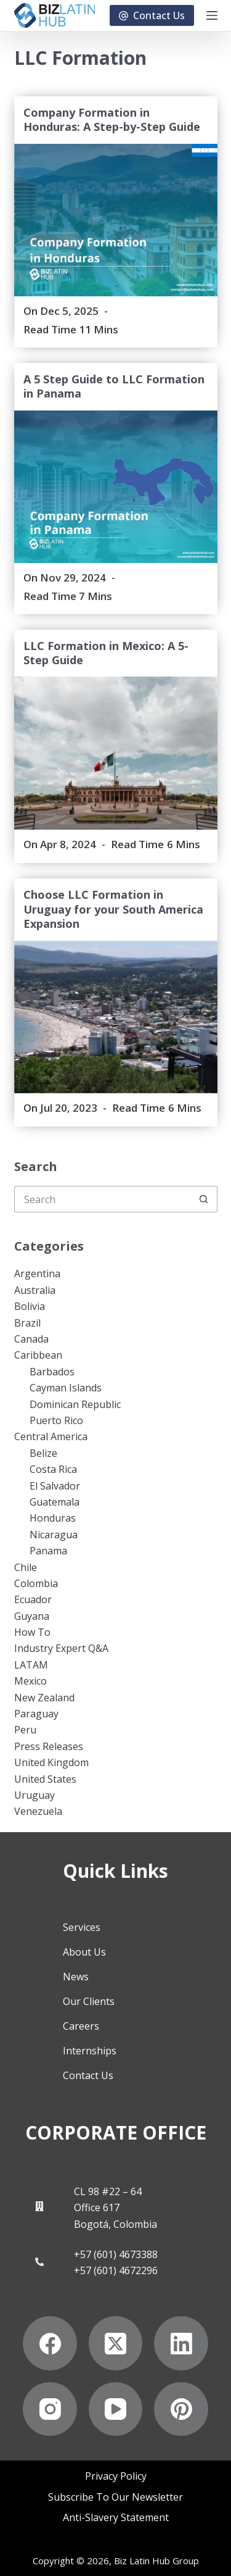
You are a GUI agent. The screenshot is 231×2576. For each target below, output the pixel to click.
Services (81, 1927)
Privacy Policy (116, 2476)
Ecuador (33, 1599)
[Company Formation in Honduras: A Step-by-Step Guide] (115, 220)
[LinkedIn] (181, 2343)
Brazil (27, 1323)
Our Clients (89, 2001)
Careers (81, 2026)
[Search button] (204, 1199)
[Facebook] (50, 2343)
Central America (50, 1436)
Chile (25, 1567)
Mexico (30, 1681)
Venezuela (38, 1811)
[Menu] (211, 15)
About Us (84, 1952)
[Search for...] (102, 1199)
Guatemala (54, 1502)
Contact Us (152, 15)
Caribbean (38, 1355)
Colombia (36, 1583)
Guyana (31, 1616)
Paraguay (36, 1713)
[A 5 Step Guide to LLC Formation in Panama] (115, 487)
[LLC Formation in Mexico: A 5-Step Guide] (115, 753)
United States (45, 1779)
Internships (89, 2050)
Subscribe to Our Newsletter (115, 2497)
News (76, 1976)
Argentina (37, 1273)
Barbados (52, 1371)
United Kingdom (51, 1762)
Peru (25, 1729)
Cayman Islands (66, 1387)
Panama (48, 1550)
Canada (31, 1339)
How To (32, 1632)
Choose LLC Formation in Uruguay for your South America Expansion (113, 909)
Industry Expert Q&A (61, 1648)
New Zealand (44, 1697)
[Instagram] (50, 2409)
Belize (43, 1453)
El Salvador (55, 1486)
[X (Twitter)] (116, 2343)
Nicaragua (54, 1534)
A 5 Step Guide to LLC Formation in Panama (114, 386)
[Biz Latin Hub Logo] (54, 15)
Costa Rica (53, 1469)
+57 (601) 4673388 (116, 2254)
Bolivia (29, 1306)
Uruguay (34, 1795)
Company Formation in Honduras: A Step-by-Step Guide (111, 119)
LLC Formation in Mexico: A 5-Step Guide (105, 652)
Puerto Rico (56, 1420)
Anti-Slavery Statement (116, 2517)
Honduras (53, 1518)
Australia (34, 1290)
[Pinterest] (181, 2409)
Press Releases (48, 1746)
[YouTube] (116, 2409)
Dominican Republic (75, 1404)
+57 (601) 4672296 (116, 2270)
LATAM (31, 1665)
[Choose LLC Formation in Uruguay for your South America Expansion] (115, 1017)
